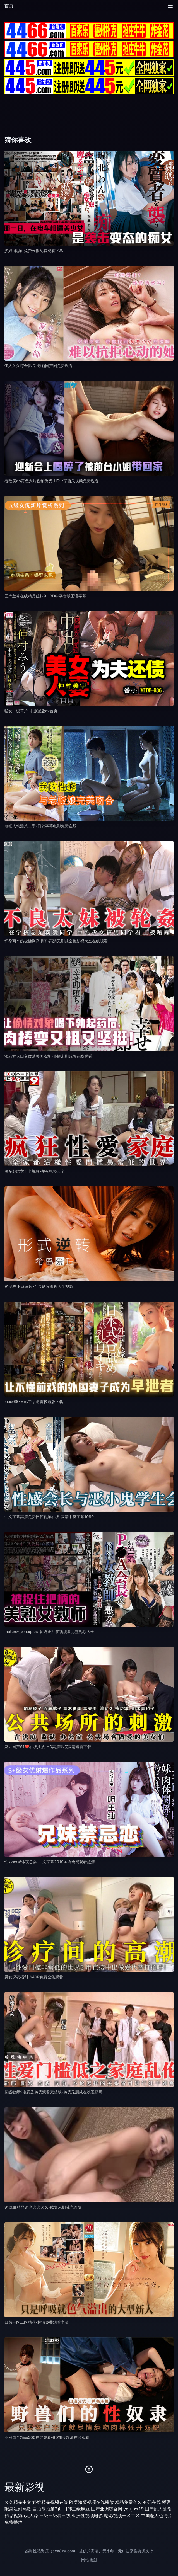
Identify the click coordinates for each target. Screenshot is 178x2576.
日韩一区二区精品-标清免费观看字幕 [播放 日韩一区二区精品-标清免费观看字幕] (36, 2322)
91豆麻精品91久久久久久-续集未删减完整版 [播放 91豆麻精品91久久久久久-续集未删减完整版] (42, 2207)
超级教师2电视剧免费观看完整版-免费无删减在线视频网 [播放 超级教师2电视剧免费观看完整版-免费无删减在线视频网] (53, 2092)
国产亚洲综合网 (106, 2509)
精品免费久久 (128, 2502)
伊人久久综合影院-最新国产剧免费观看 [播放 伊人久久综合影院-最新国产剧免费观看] (38, 365)
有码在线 (152, 2502)
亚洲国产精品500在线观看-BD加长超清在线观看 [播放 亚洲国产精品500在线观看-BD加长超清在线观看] (46, 2437)
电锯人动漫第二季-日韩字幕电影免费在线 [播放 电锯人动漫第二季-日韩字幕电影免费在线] (40, 825)
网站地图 (89, 2559)
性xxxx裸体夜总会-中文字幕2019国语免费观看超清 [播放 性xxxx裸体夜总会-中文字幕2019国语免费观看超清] (49, 1861)
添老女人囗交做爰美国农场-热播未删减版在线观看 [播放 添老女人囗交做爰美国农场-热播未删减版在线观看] (48, 1056)
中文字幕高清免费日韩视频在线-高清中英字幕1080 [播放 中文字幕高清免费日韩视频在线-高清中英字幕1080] (49, 1516)
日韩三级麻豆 (76, 2509)
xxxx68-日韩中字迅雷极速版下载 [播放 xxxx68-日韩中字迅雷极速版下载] (33, 1401)
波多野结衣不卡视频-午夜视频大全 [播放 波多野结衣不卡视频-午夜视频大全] (34, 1171)
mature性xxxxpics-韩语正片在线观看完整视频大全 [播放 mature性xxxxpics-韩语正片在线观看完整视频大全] (49, 1631)
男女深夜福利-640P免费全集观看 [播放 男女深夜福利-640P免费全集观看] (33, 1976)
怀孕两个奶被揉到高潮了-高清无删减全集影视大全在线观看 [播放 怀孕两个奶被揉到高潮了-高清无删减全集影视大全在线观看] (56, 941)
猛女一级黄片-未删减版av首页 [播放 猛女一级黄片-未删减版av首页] (30, 710)
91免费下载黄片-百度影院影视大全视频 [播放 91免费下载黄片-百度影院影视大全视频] (38, 1286)
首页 (8, 5)
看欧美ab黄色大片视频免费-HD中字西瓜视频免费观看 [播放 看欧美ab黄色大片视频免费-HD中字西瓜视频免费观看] (51, 480)
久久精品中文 (17, 2502)
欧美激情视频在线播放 (91, 2502)
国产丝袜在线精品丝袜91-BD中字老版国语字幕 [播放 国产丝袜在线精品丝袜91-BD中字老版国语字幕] (45, 595)
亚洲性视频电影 (87, 2515)
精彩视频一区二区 (122, 2515)
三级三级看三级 (55, 2515)
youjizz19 (133, 2509)
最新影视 (24, 2487)
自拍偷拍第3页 (47, 2509)
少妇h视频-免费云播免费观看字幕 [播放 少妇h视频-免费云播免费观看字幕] (33, 250)
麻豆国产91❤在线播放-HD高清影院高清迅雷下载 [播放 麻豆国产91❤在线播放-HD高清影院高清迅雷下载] (47, 1746)
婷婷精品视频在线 (50, 2502)
